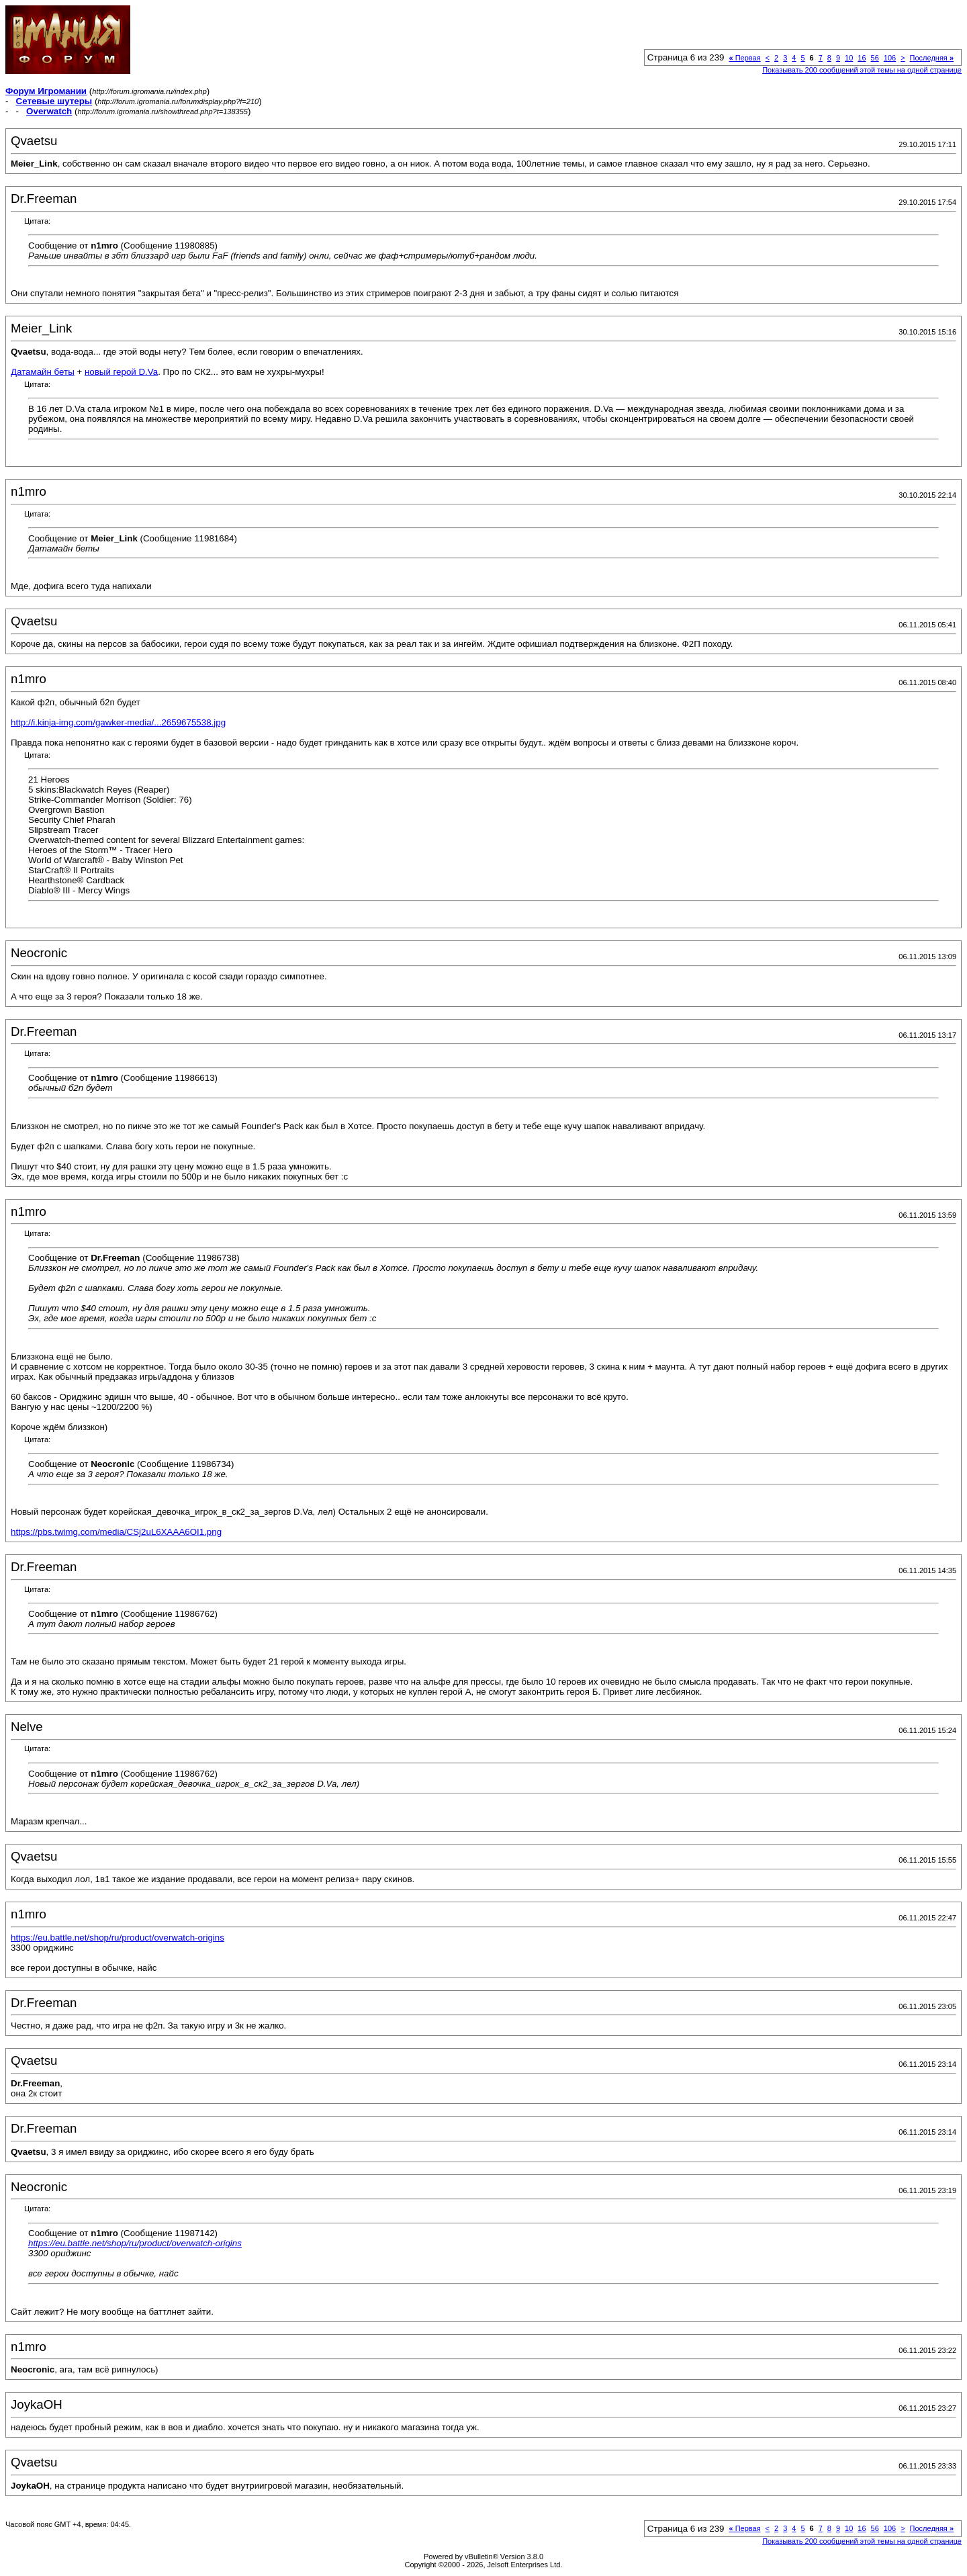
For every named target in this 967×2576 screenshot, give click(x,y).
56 (875, 58)
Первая (744, 58)
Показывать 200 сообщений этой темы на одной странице (862, 70)
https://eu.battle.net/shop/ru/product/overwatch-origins (117, 1938)
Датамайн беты (43, 372)
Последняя (932, 58)
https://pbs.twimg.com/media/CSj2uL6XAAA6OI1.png (116, 1532)
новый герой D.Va (121, 372)
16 (862, 58)
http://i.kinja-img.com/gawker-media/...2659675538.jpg (118, 722)
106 (890, 58)
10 (849, 58)
